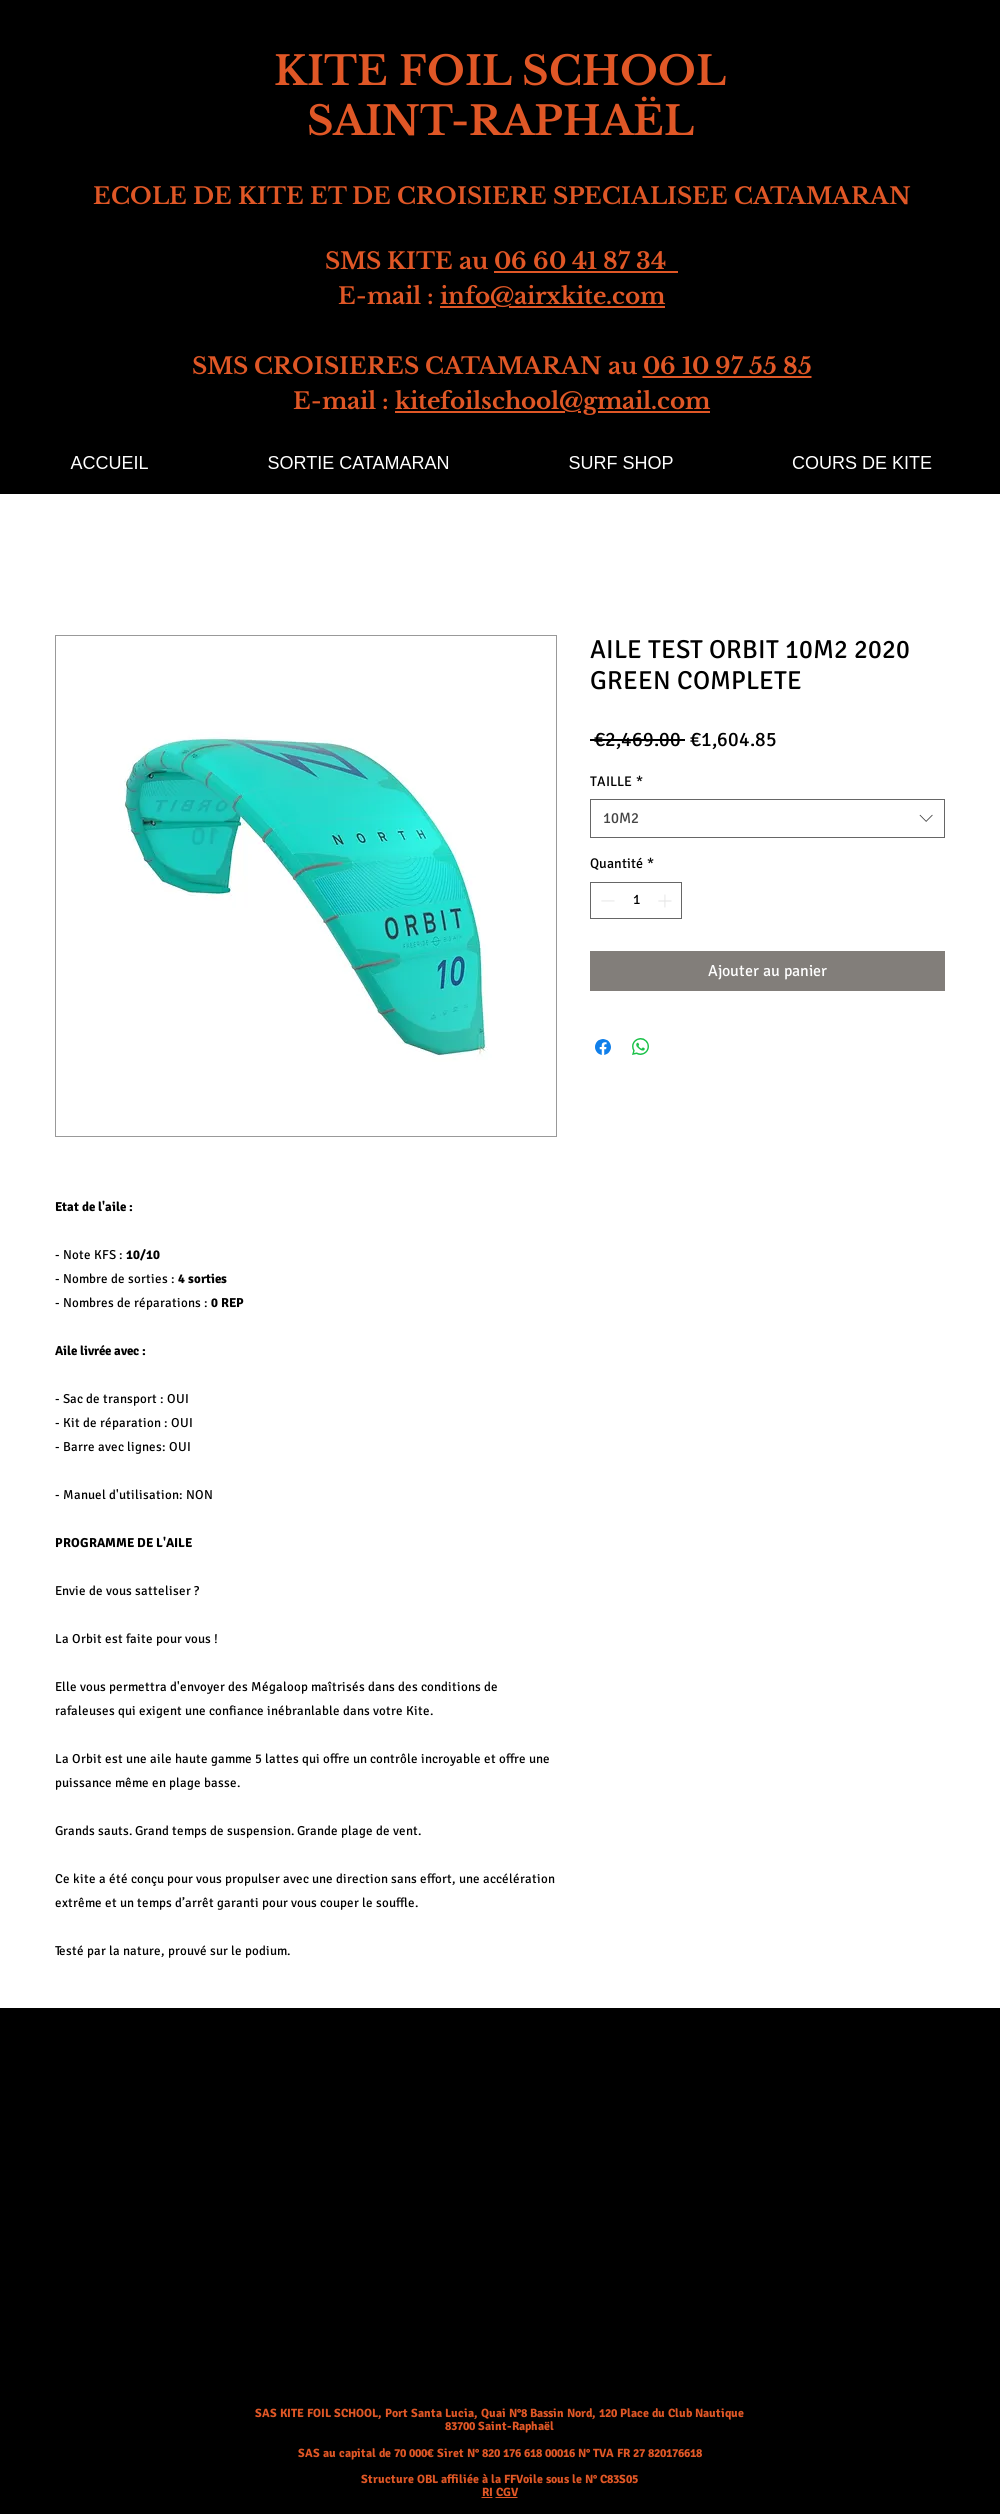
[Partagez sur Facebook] (603, 1047)
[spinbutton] (636, 900)
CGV (507, 2492)
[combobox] (767, 818)
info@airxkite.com (552, 296)
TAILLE (616, 781)
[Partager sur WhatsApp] (641, 1047)
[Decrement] (605, 900)
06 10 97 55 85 (727, 366)
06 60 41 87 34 (586, 261)
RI (487, 2492)
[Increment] (666, 900)
